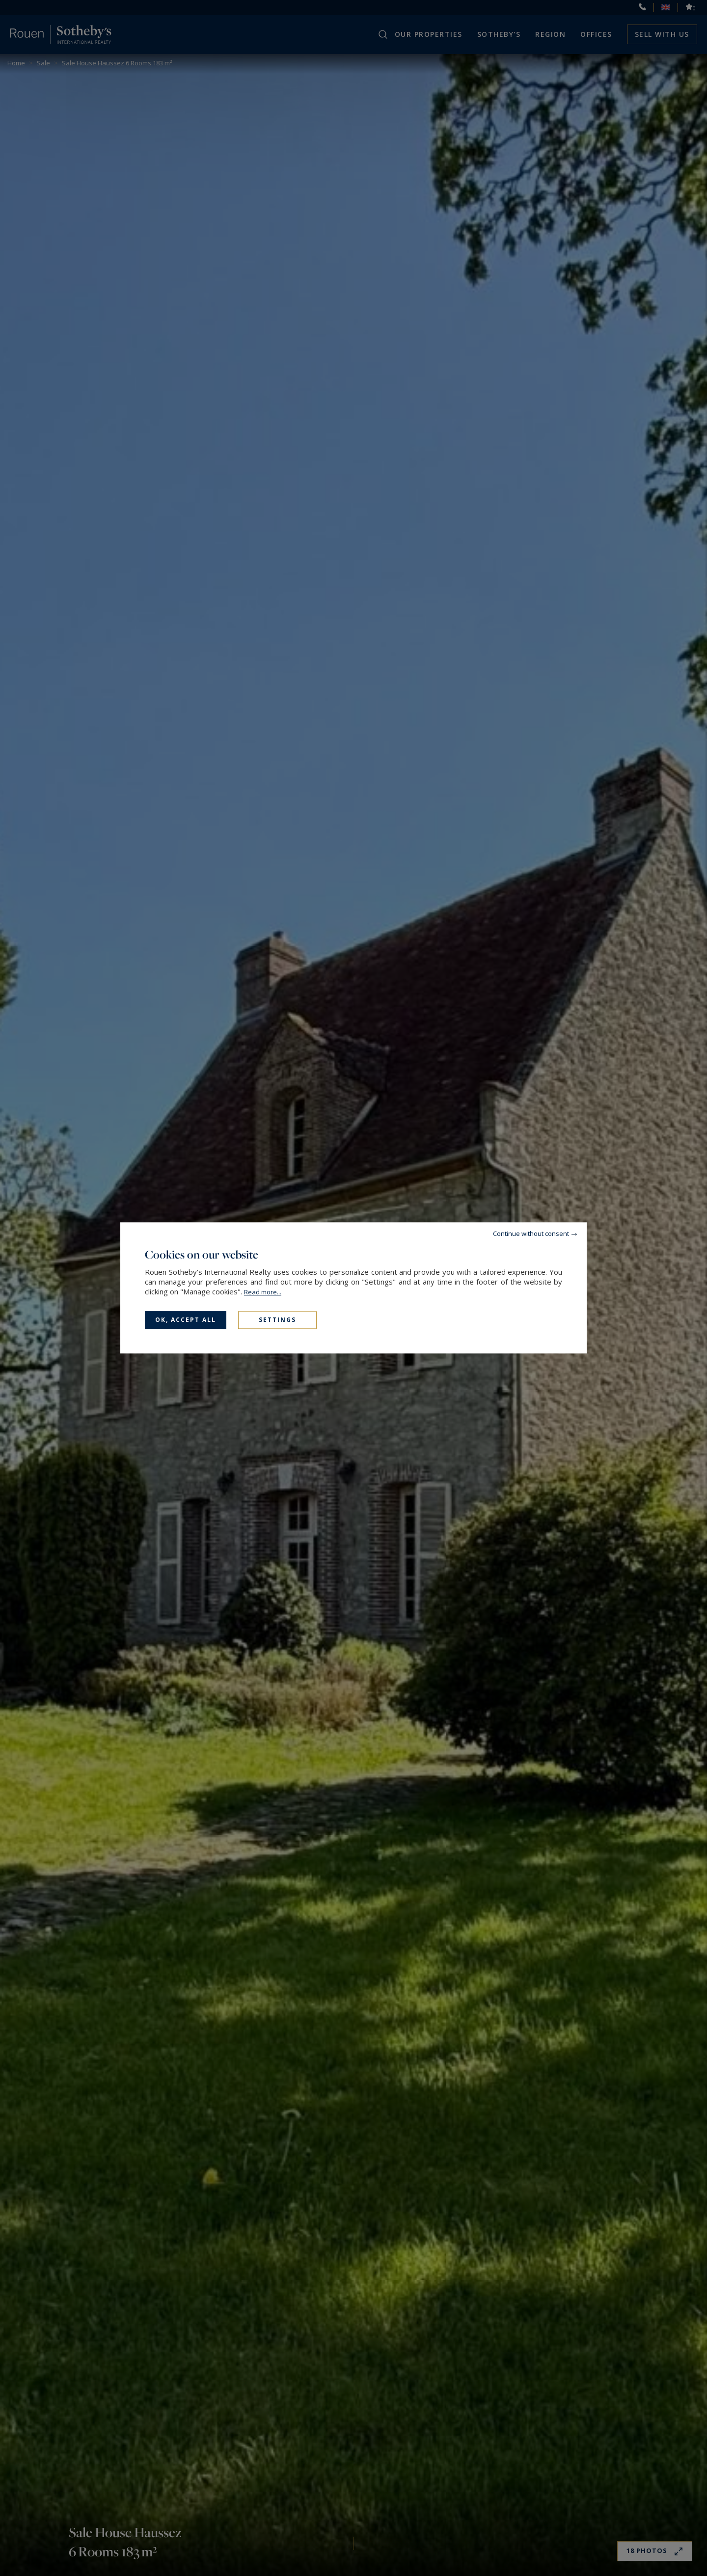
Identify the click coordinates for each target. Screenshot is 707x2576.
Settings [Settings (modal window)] (277, 1320)
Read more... (262, 1292)
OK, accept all (185, 1320)
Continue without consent (531, 1233)
